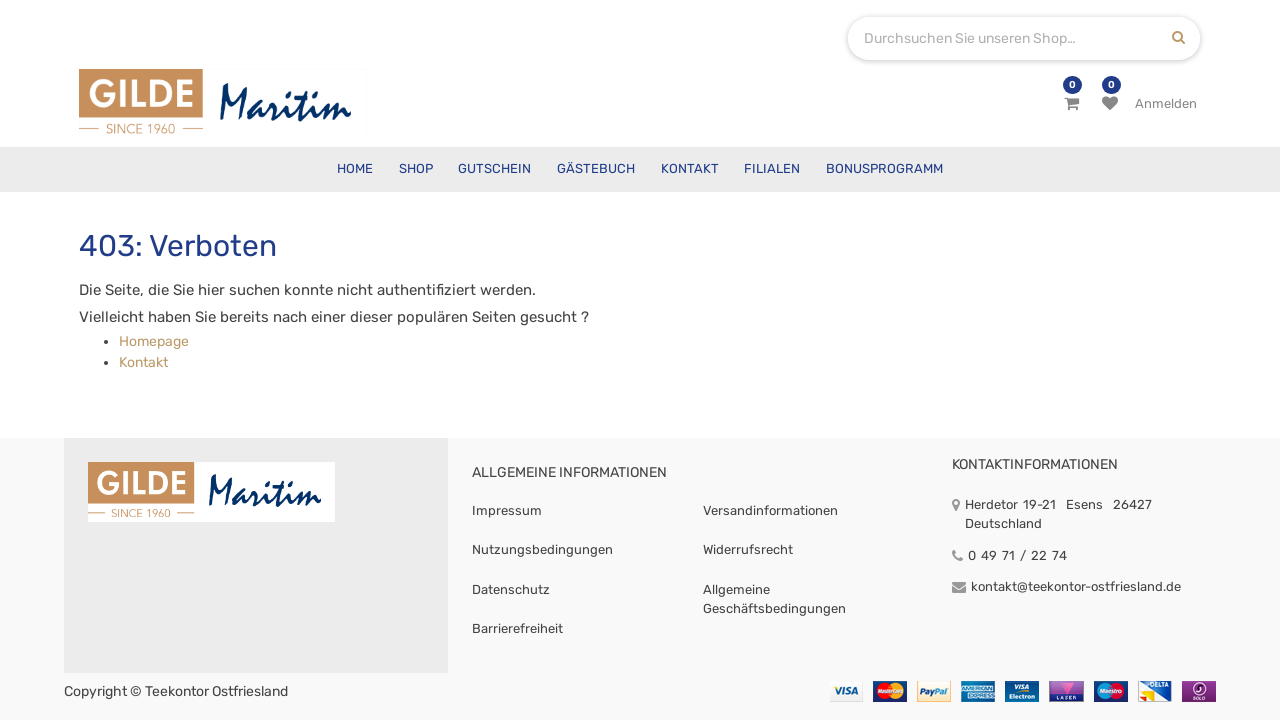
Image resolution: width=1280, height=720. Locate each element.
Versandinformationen (770, 510)
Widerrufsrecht (748, 549)
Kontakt (143, 362)
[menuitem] (355, 169)
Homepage (154, 341)
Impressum (507, 510)
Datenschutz (511, 589)
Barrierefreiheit (517, 628)
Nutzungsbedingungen (542, 549)
